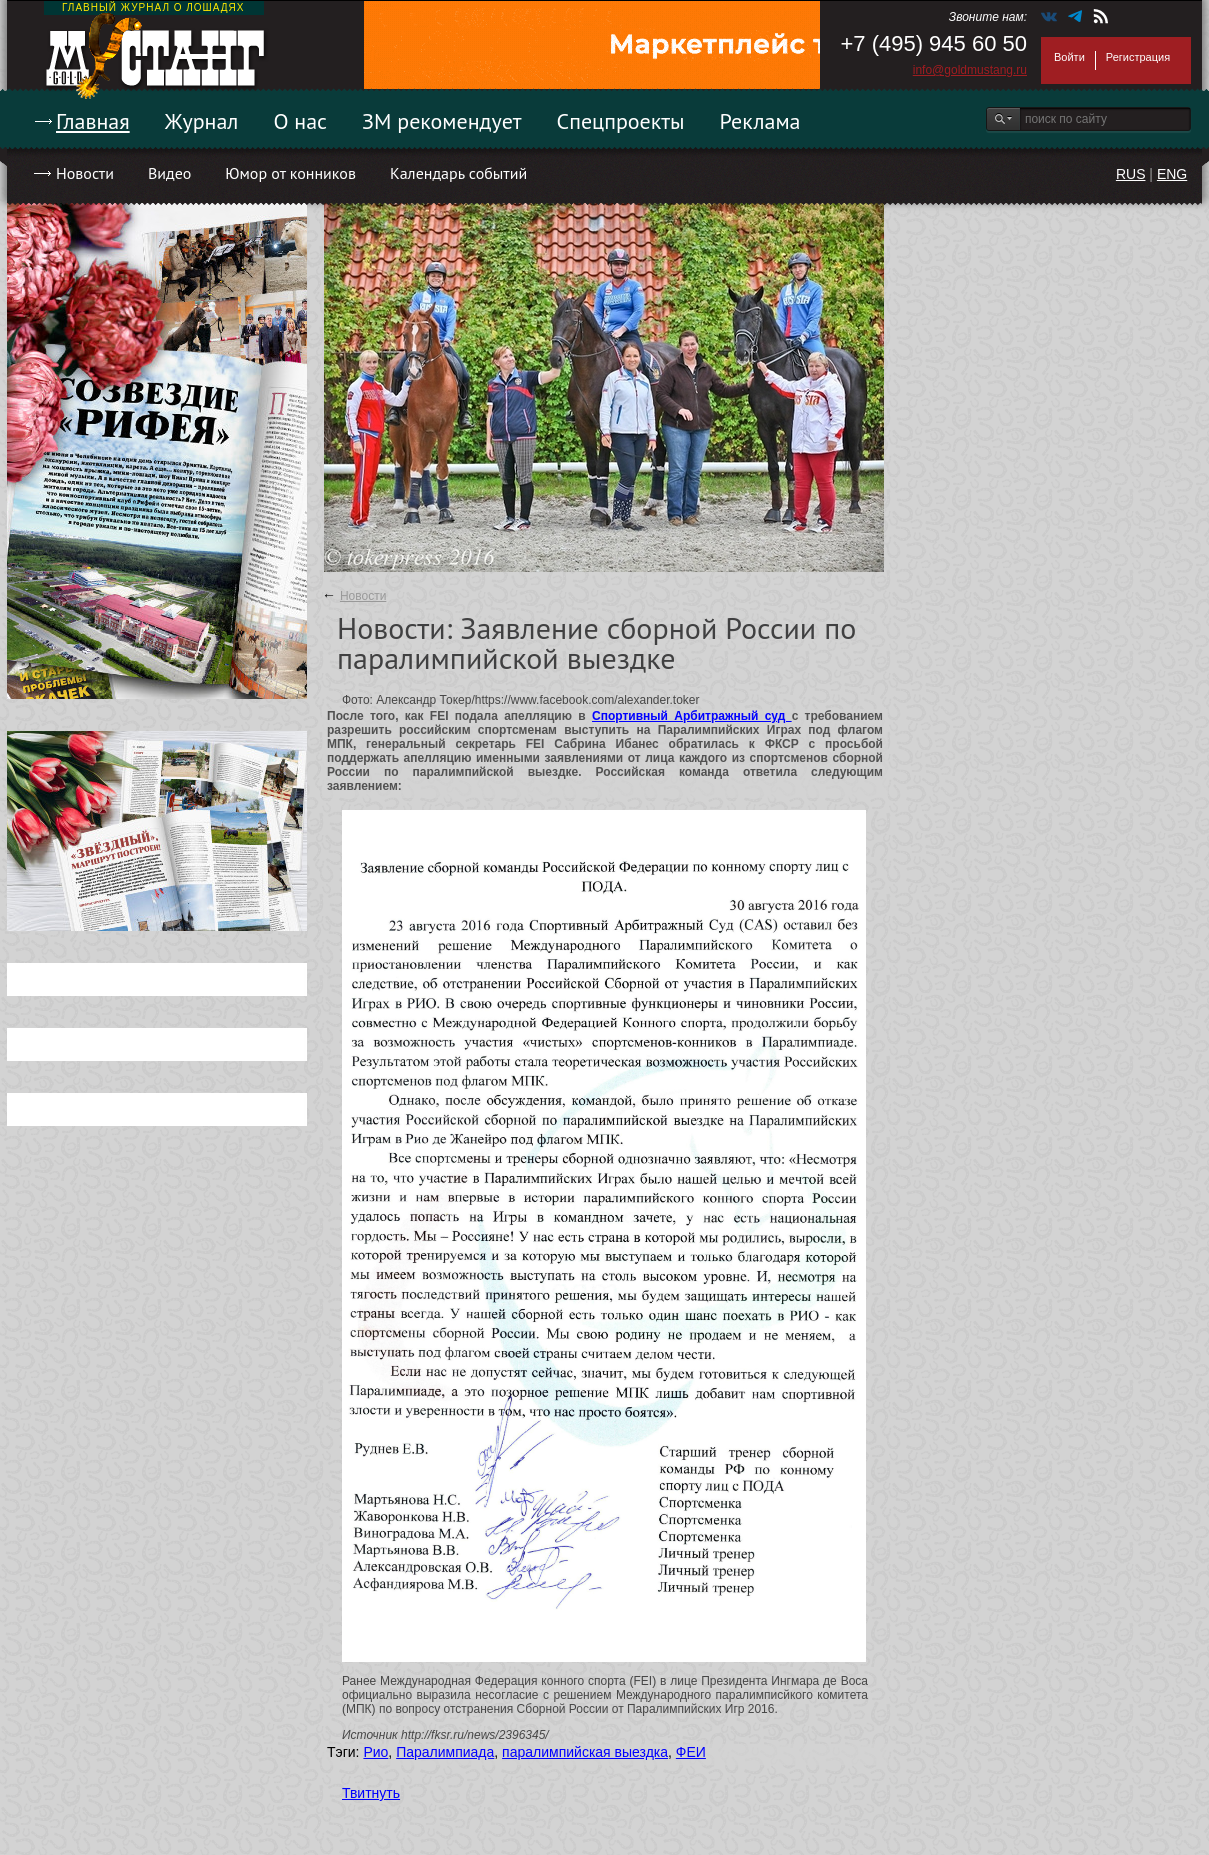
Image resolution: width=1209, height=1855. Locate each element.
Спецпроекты (621, 121)
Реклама (760, 121)
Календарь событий (458, 173)
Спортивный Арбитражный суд (692, 716)
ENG (1172, 174)
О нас (300, 121)
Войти (1069, 57)
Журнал (202, 121)
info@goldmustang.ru (970, 70)
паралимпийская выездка (585, 1752)
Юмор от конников (290, 173)
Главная (93, 121)
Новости (85, 173)
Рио (375, 1752)
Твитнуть (371, 1793)
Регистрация (1138, 57)
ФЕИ (691, 1752)
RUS (1131, 174)
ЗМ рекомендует (442, 121)
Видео (169, 173)
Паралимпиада (445, 1752)
